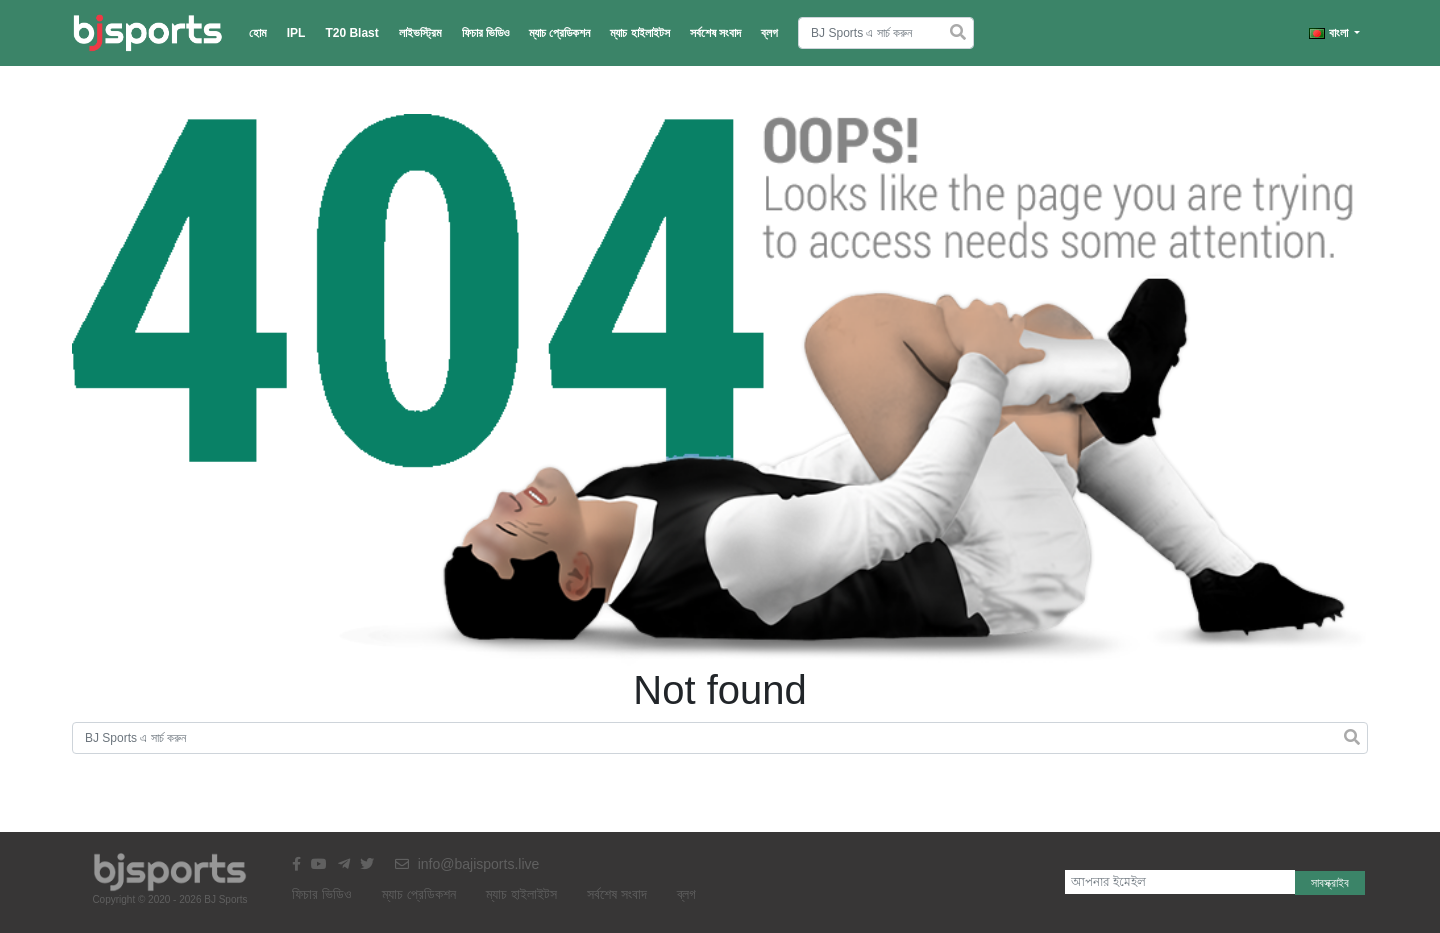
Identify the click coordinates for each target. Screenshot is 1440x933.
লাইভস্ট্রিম (420, 33)
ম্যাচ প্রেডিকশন (559, 33)
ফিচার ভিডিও (485, 33)
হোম (258, 33)
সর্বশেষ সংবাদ (715, 33)
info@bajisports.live (467, 864)
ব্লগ (769, 33)
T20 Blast (351, 33)
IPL (296, 33)
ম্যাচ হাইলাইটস (639, 33)
